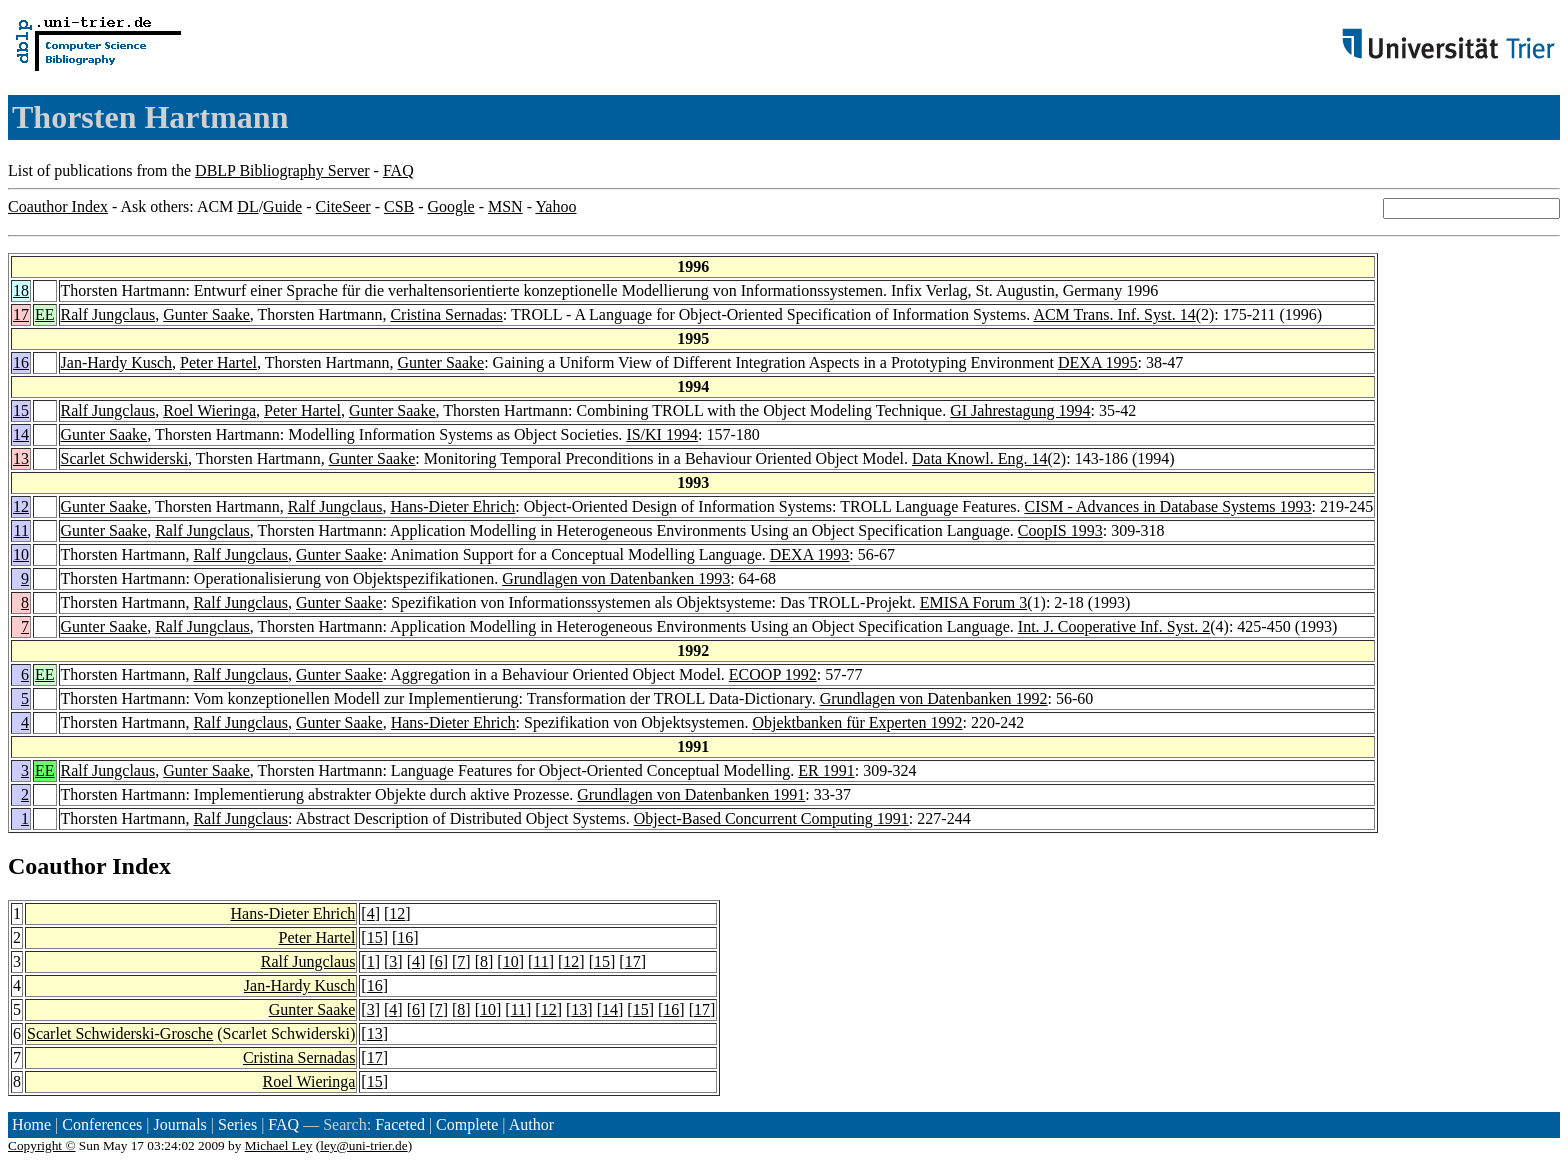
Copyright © (42, 1145)
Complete (467, 1124)
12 (21, 506)
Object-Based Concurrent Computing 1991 (771, 818)
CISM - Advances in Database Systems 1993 (1167, 506)
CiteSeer (343, 206)
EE (45, 314)
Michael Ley (279, 1145)
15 (21, 410)
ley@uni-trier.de (363, 1145)
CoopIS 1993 (1060, 530)
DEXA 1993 (810, 554)
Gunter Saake (206, 314)
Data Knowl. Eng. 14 (980, 458)
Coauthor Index (58, 206)
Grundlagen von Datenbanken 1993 (616, 578)
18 (21, 290)
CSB (399, 206)
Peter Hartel (218, 362)
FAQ (398, 170)
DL (247, 206)
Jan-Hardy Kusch (117, 362)
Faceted (400, 1124)
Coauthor (57, 866)
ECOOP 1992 (773, 674)
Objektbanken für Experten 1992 (857, 722)
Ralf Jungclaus (108, 314)
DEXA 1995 (1098, 362)
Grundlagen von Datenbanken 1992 (934, 698)
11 (21, 530)
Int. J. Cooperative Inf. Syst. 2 (1114, 626)
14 (21, 434)
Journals (179, 1124)
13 (21, 458)
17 (21, 314)
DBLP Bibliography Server (282, 170)
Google (451, 206)
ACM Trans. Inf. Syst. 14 (1114, 314)
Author (531, 1124)
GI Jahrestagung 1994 (1020, 410)
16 (21, 362)
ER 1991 (826, 770)
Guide (282, 206)
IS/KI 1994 (662, 434)
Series (237, 1124)
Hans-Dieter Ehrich (452, 506)
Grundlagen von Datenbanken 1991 (691, 794)
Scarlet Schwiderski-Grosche (120, 1033)
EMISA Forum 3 (974, 602)
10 (21, 554)
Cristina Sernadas (446, 314)
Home (31, 1124)
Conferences (102, 1124)
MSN (505, 206)
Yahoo (555, 206)
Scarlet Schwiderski (125, 458)
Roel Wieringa (209, 410)
